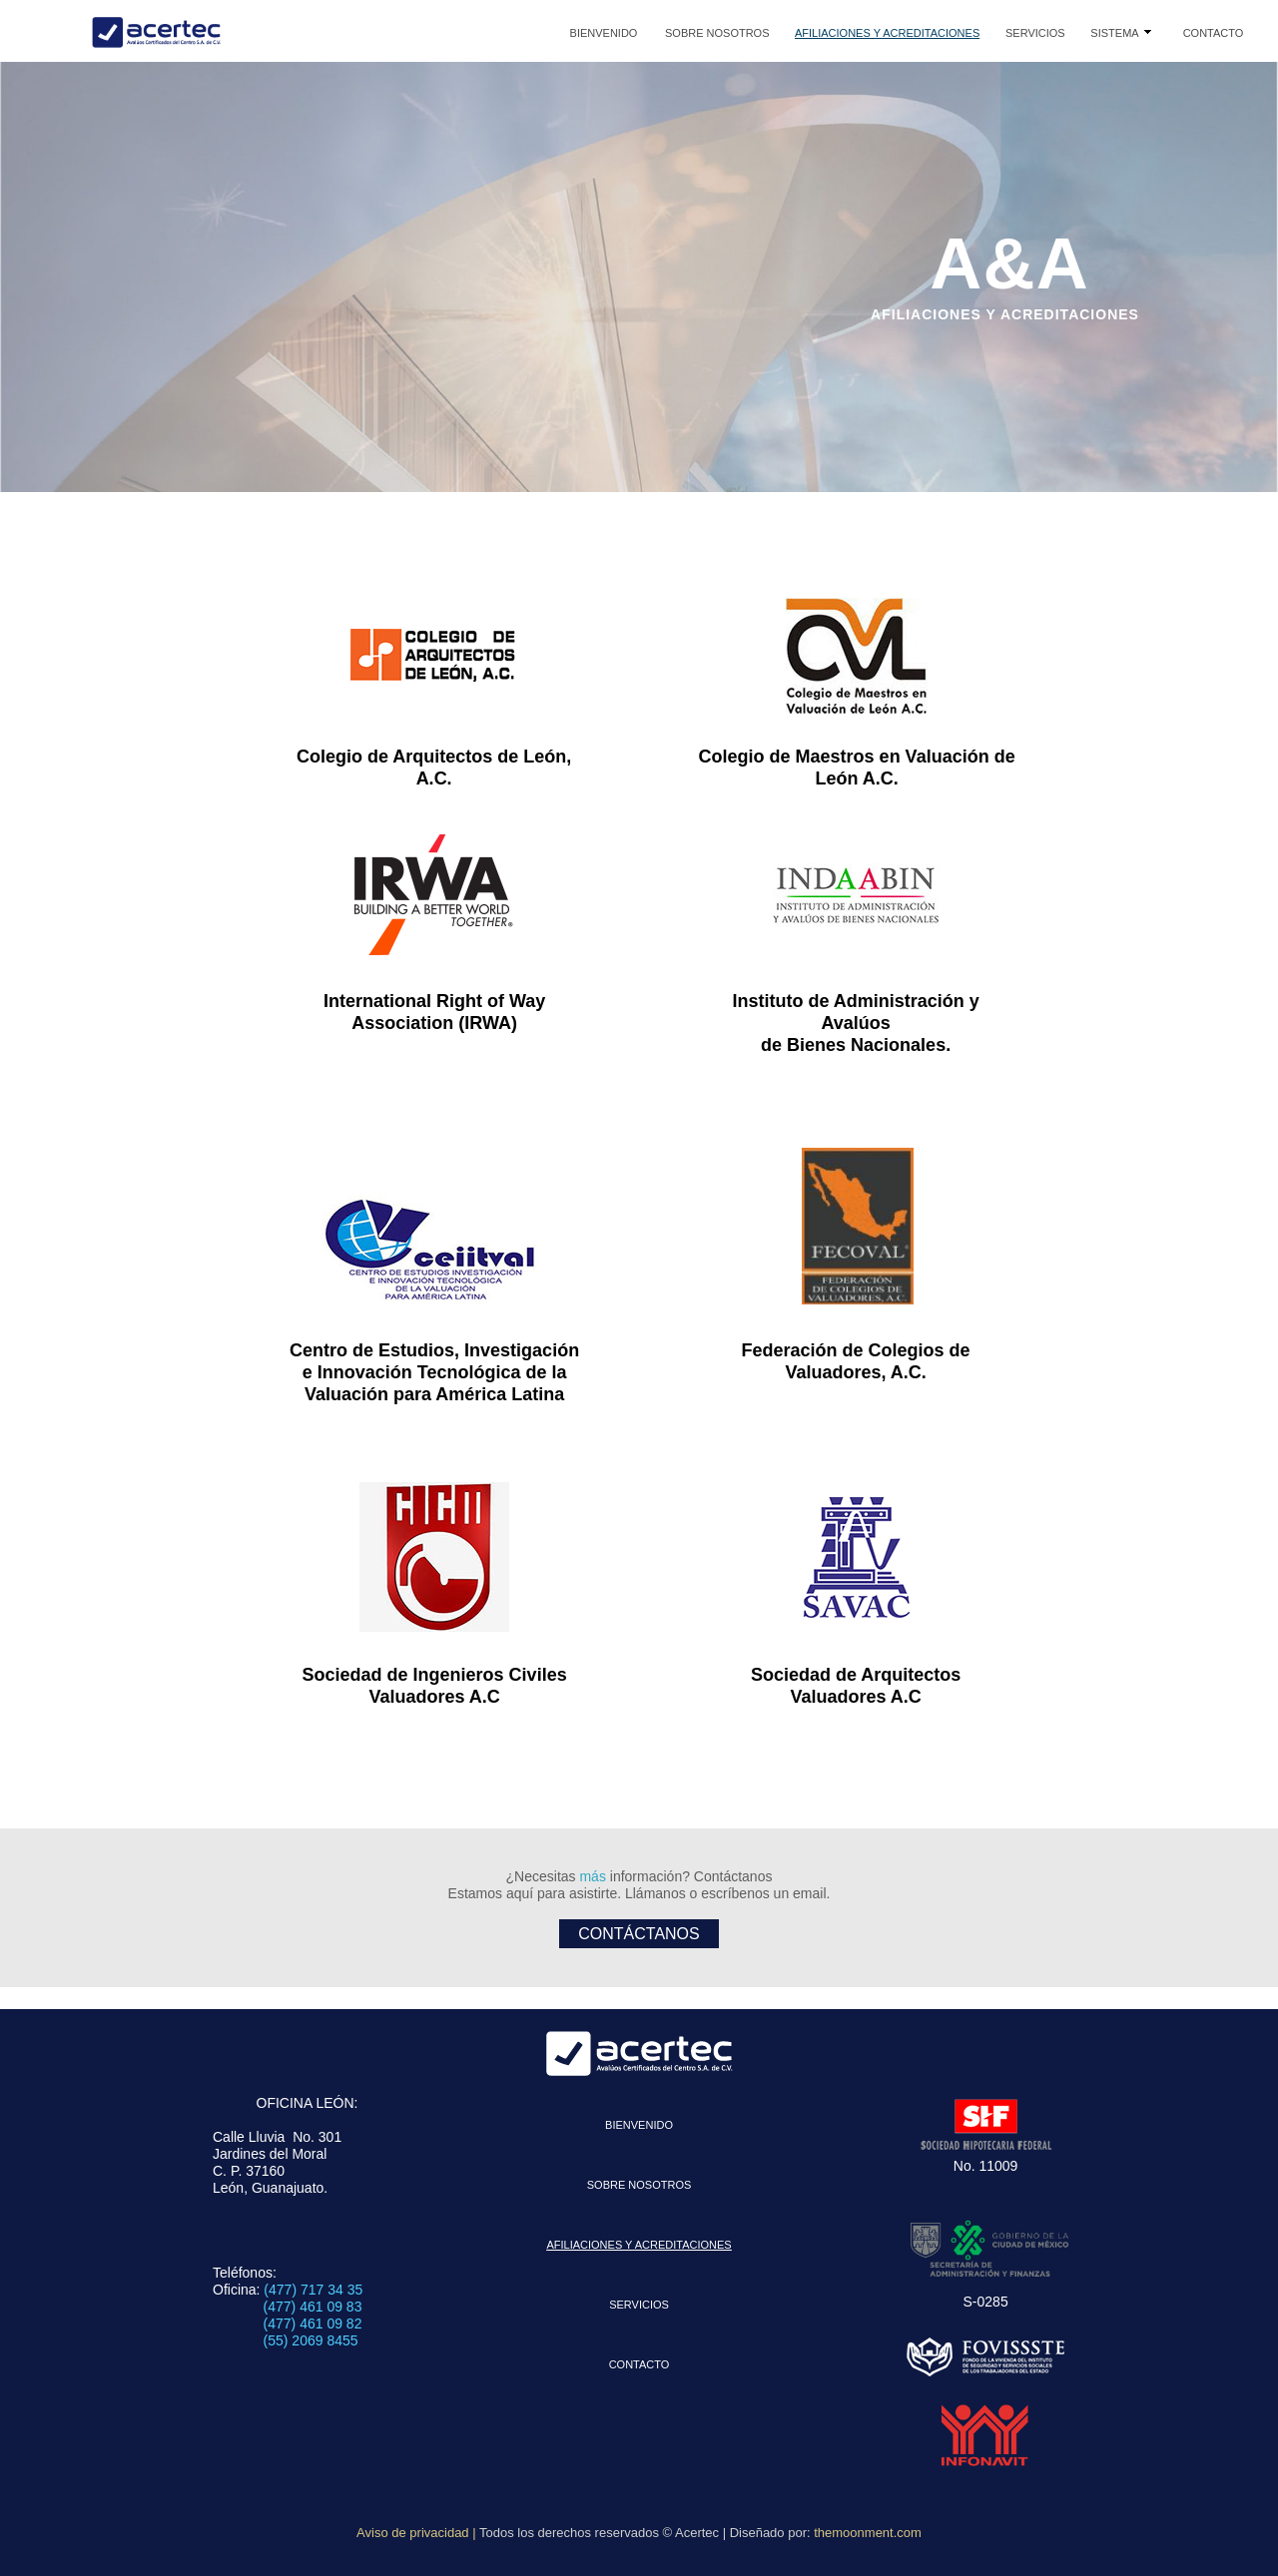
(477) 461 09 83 (313, 2307)
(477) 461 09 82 (313, 2323)
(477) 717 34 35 (311, 2290)
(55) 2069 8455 (311, 2340)
